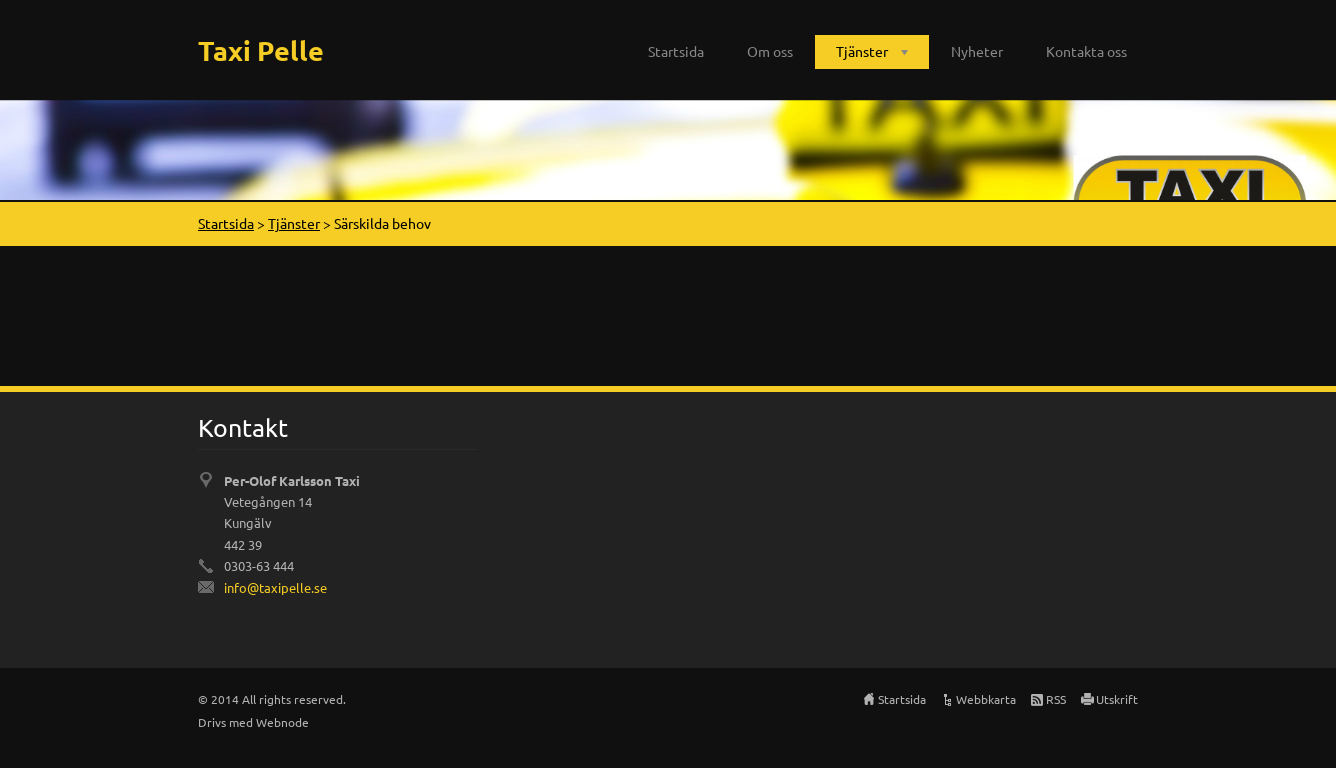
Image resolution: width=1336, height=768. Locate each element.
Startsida (676, 51)
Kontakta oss (1086, 51)
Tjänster (862, 51)
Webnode (282, 722)
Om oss (770, 51)
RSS (1056, 699)
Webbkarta (986, 699)
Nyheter (977, 51)
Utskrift (1117, 699)
